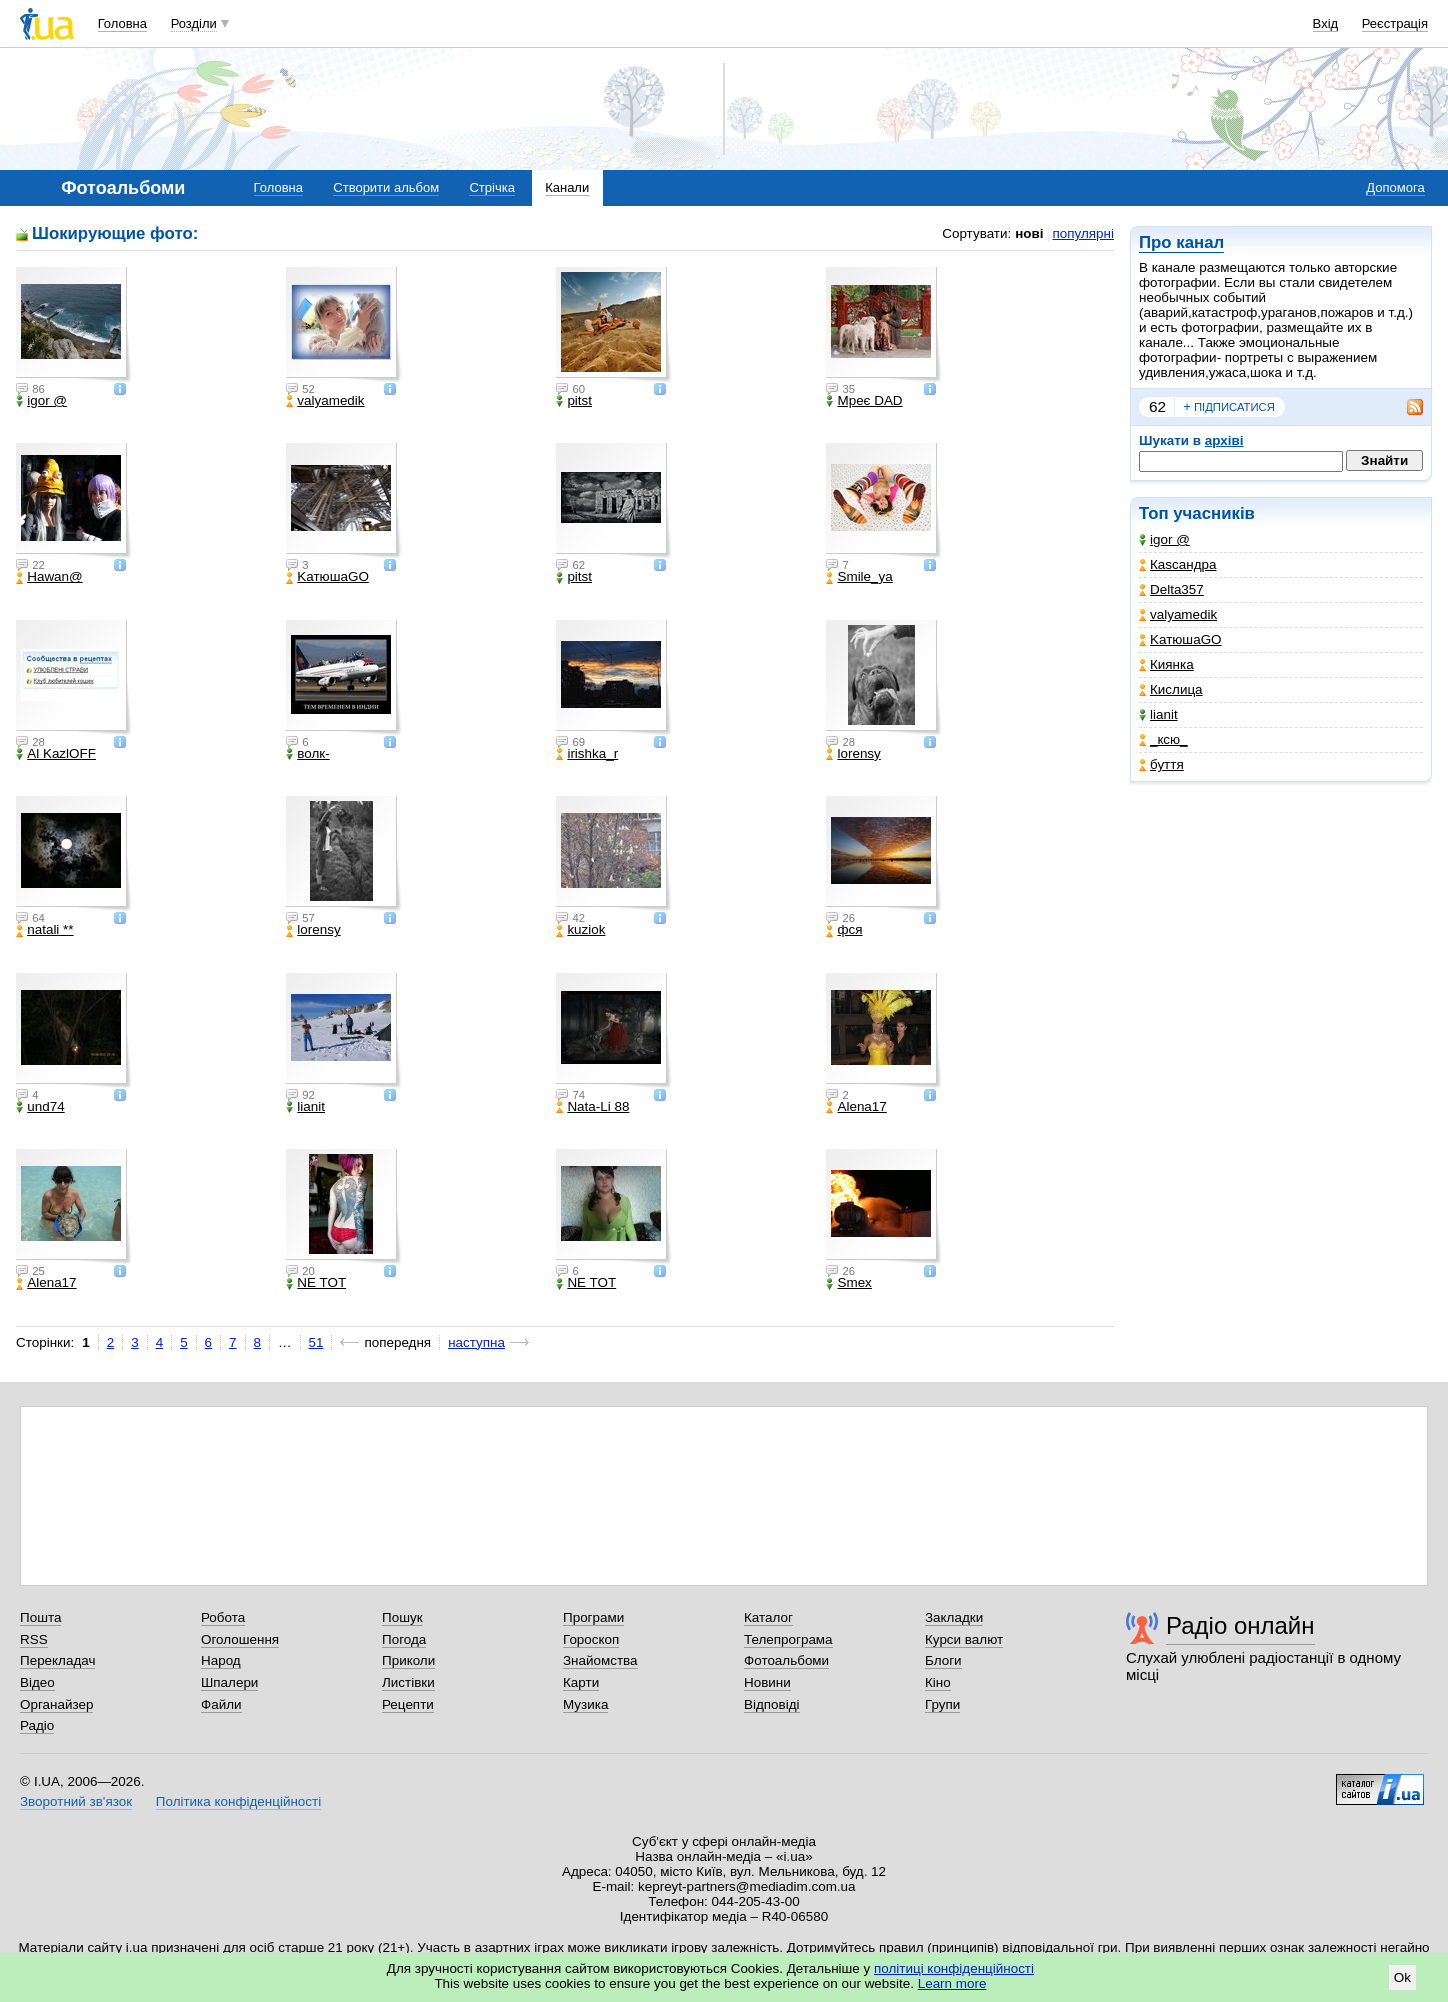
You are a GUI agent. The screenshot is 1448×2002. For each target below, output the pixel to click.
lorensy (853, 754)
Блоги (943, 1660)
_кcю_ (1163, 739)
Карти (581, 1682)
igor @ (1164, 539)
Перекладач (57, 1660)
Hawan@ (49, 577)
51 (316, 1342)
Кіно (938, 1682)
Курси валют (964, 1639)
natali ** (44, 930)
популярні (1083, 233)
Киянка (1166, 664)
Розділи (194, 23)
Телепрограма (788, 1639)
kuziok (580, 930)
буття (1161, 764)
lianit (1158, 714)
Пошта (40, 1617)
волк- (307, 754)
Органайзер (56, 1704)
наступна (476, 1342)
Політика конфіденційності (238, 1801)
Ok (1402, 1977)
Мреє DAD (864, 401)
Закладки (954, 1617)
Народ (221, 1660)
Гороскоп (591, 1639)
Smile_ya (859, 577)
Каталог (768, 1617)
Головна (122, 23)
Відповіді (772, 1704)
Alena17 (856, 1107)
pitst (574, 401)
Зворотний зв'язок (76, 1801)
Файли (221, 1704)
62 (1157, 406)
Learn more (952, 1983)
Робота (223, 1617)
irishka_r (587, 754)
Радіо (37, 1725)
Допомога (1395, 187)
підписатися (1229, 407)
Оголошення (240, 1639)
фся (844, 930)
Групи (942, 1704)
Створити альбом (386, 187)
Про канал (1181, 242)
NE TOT (316, 1283)
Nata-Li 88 (592, 1107)
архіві (1224, 440)
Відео (37, 1682)
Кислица (1171, 689)
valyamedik (1178, 614)
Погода (404, 1639)
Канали (567, 187)
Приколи (408, 1660)
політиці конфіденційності (954, 1968)
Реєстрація (1395, 23)
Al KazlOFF (56, 754)
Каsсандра (1177, 564)
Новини (767, 1682)
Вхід (1326, 23)
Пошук (402, 1617)
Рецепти (408, 1704)
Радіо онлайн (1240, 1625)
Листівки (408, 1682)
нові (1029, 233)
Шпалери (229, 1682)
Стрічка (491, 187)
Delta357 (1171, 589)
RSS (34, 1639)
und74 (40, 1107)
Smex (848, 1283)
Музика (585, 1704)
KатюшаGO (1180, 639)
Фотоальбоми (786, 1660)
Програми (593, 1617)
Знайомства (600, 1660)
